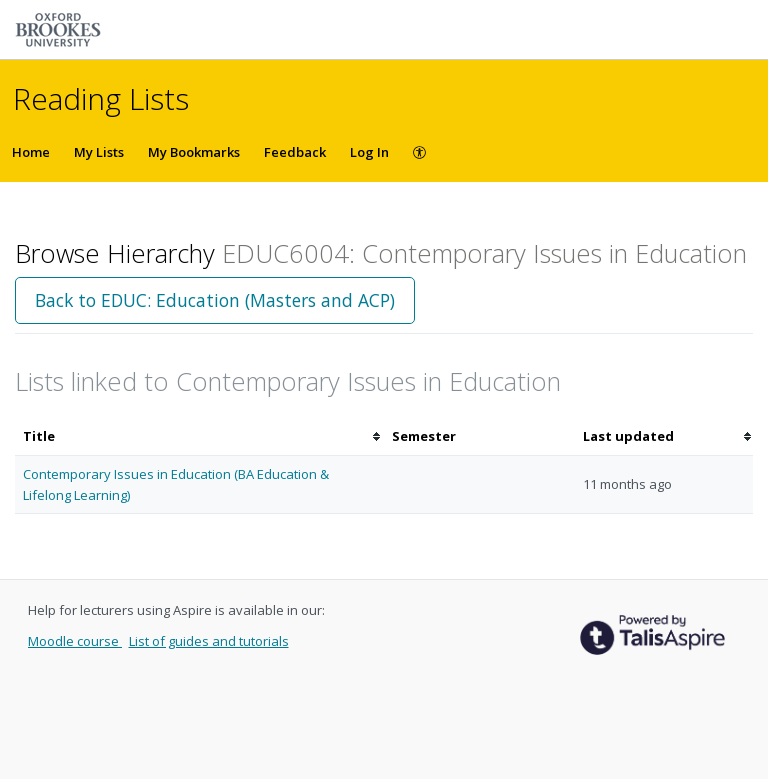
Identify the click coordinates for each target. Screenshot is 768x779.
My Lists (99, 152)
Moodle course (75, 641)
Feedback (295, 152)
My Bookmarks (194, 152)
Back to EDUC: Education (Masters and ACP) (215, 300)
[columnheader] (199, 436)
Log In (369, 152)
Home (31, 152)
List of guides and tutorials (209, 641)
